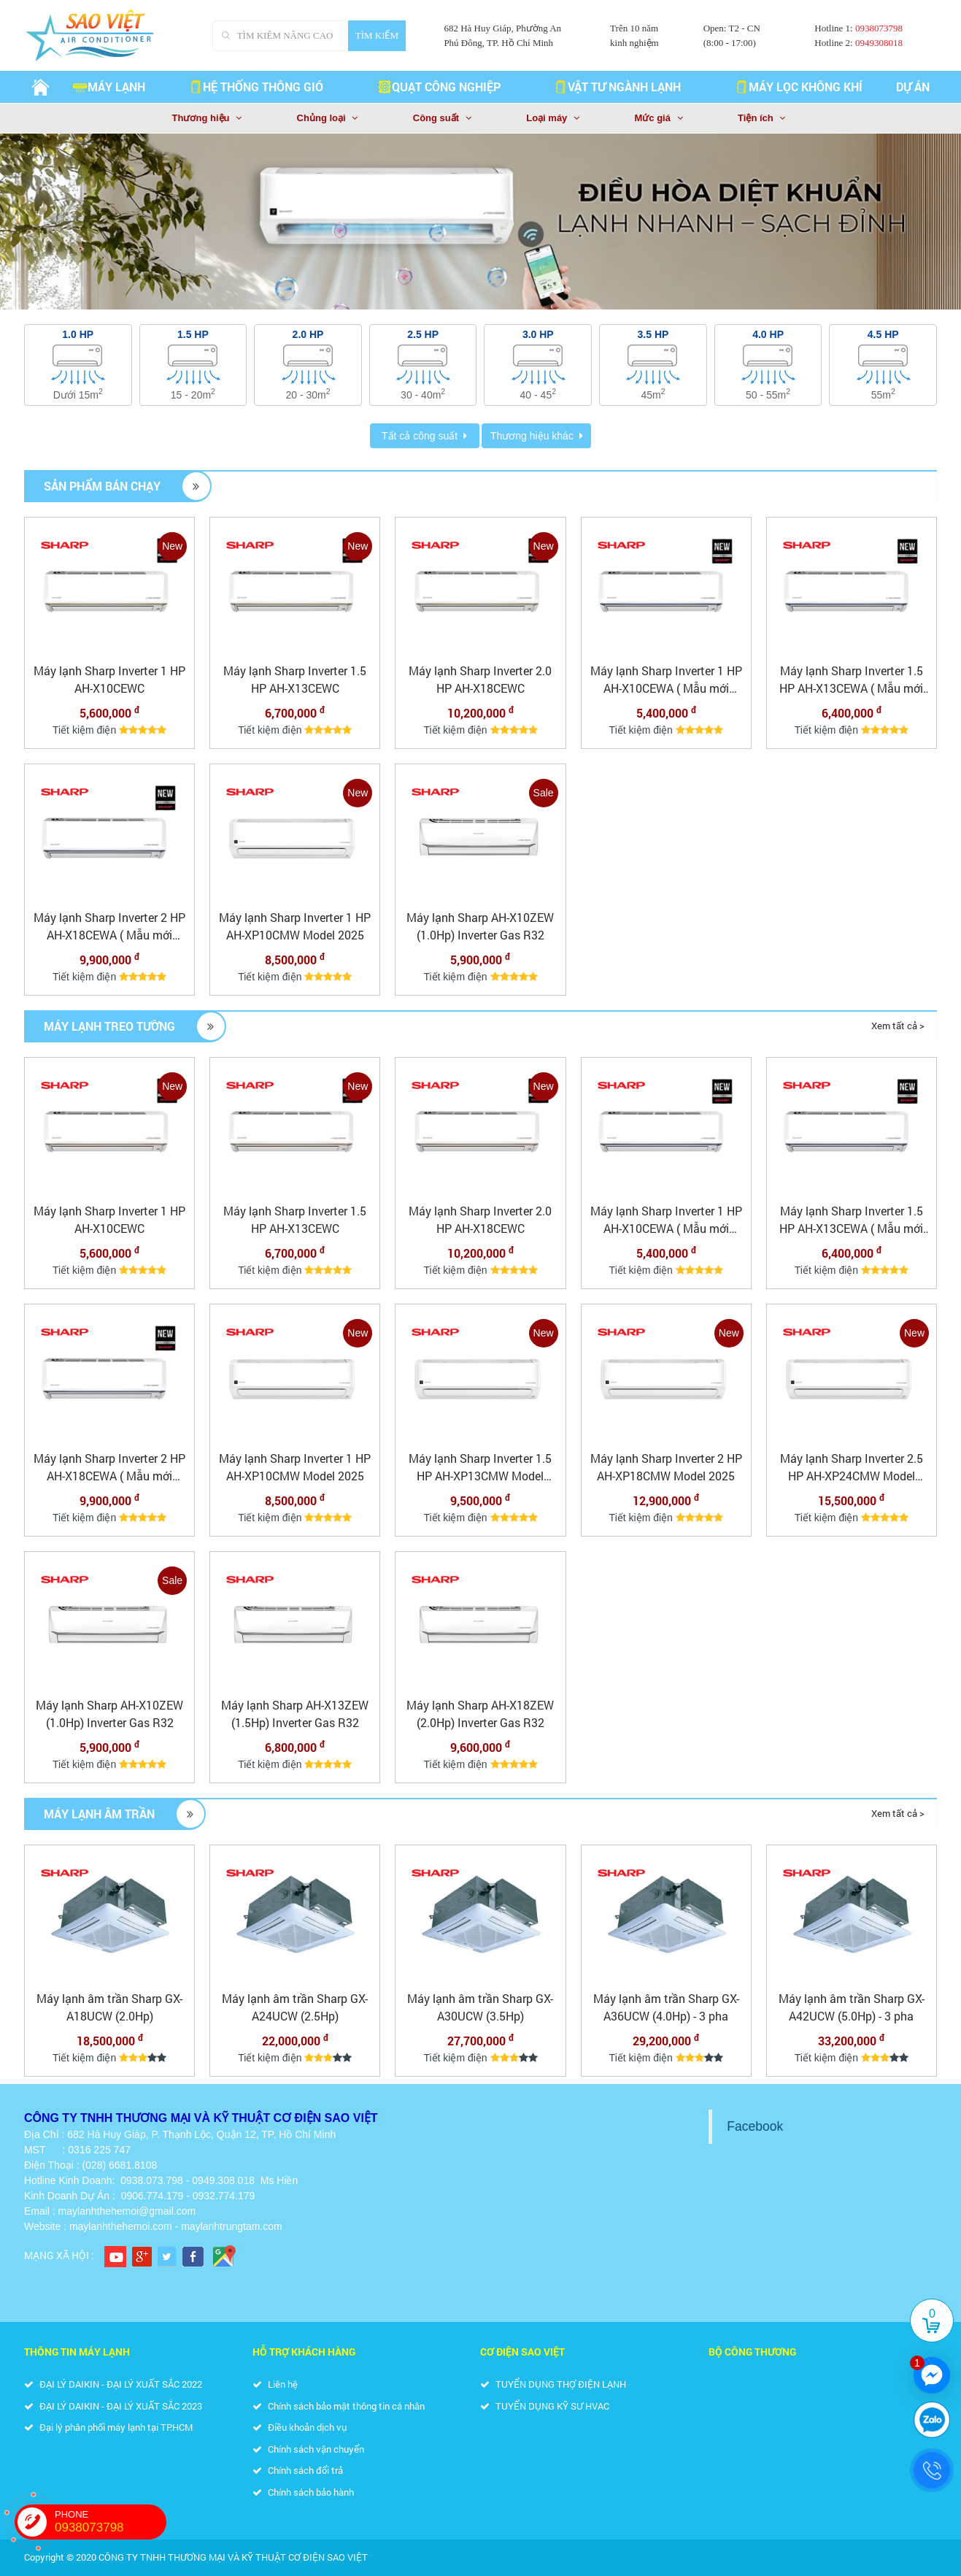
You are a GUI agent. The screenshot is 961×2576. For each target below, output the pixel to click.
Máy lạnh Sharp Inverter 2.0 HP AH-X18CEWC (480, 679)
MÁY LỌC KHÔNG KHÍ (798, 86)
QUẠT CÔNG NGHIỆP (439, 86)
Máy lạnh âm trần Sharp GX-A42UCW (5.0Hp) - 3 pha (852, 2007)
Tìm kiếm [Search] (376, 35)
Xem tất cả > (898, 1025)
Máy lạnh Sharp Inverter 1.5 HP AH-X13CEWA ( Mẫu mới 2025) (851, 680)
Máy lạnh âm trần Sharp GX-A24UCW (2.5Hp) (295, 2007)
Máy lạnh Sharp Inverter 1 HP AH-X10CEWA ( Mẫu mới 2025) (666, 680)
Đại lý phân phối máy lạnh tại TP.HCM (108, 2427)
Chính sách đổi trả (297, 2470)
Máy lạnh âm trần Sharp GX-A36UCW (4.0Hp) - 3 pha (666, 2007)
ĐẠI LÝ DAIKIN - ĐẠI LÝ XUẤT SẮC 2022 (113, 2384)
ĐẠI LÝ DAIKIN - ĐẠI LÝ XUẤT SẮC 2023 (113, 2405)
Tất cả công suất (420, 436)
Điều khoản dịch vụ (299, 2427)
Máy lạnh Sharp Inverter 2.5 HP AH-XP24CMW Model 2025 (851, 1467)
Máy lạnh (109, 86)
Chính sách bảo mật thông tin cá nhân (338, 2405)
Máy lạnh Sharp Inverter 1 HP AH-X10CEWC (109, 679)
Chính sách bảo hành (303, 2492)
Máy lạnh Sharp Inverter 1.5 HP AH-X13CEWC (294, 679)
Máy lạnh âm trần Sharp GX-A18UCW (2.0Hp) (109, 2007)
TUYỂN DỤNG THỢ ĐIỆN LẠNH (553, 2384)
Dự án (913, 86)
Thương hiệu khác (532, 436)
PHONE (110, 2522)
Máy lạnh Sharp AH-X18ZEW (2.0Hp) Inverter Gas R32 (480, 1713)
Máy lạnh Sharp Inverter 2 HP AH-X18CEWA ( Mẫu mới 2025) (109, 927)
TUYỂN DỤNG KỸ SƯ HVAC (544, 2405)
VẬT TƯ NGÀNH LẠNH (617, 86)
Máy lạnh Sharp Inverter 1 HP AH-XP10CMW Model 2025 (295, 926)
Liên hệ (275, 2384)
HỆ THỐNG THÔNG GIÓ (255, 86)
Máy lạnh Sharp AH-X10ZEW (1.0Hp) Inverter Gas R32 (480, 926)
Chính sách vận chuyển (308, 2449)
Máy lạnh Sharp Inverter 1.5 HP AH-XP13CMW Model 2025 (480, 1467)
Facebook (755, 2126)
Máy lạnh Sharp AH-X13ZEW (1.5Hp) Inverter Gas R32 (294, 1713)
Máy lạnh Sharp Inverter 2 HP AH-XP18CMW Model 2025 (666, 1466)
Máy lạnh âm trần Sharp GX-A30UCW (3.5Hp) (480, 2007)
